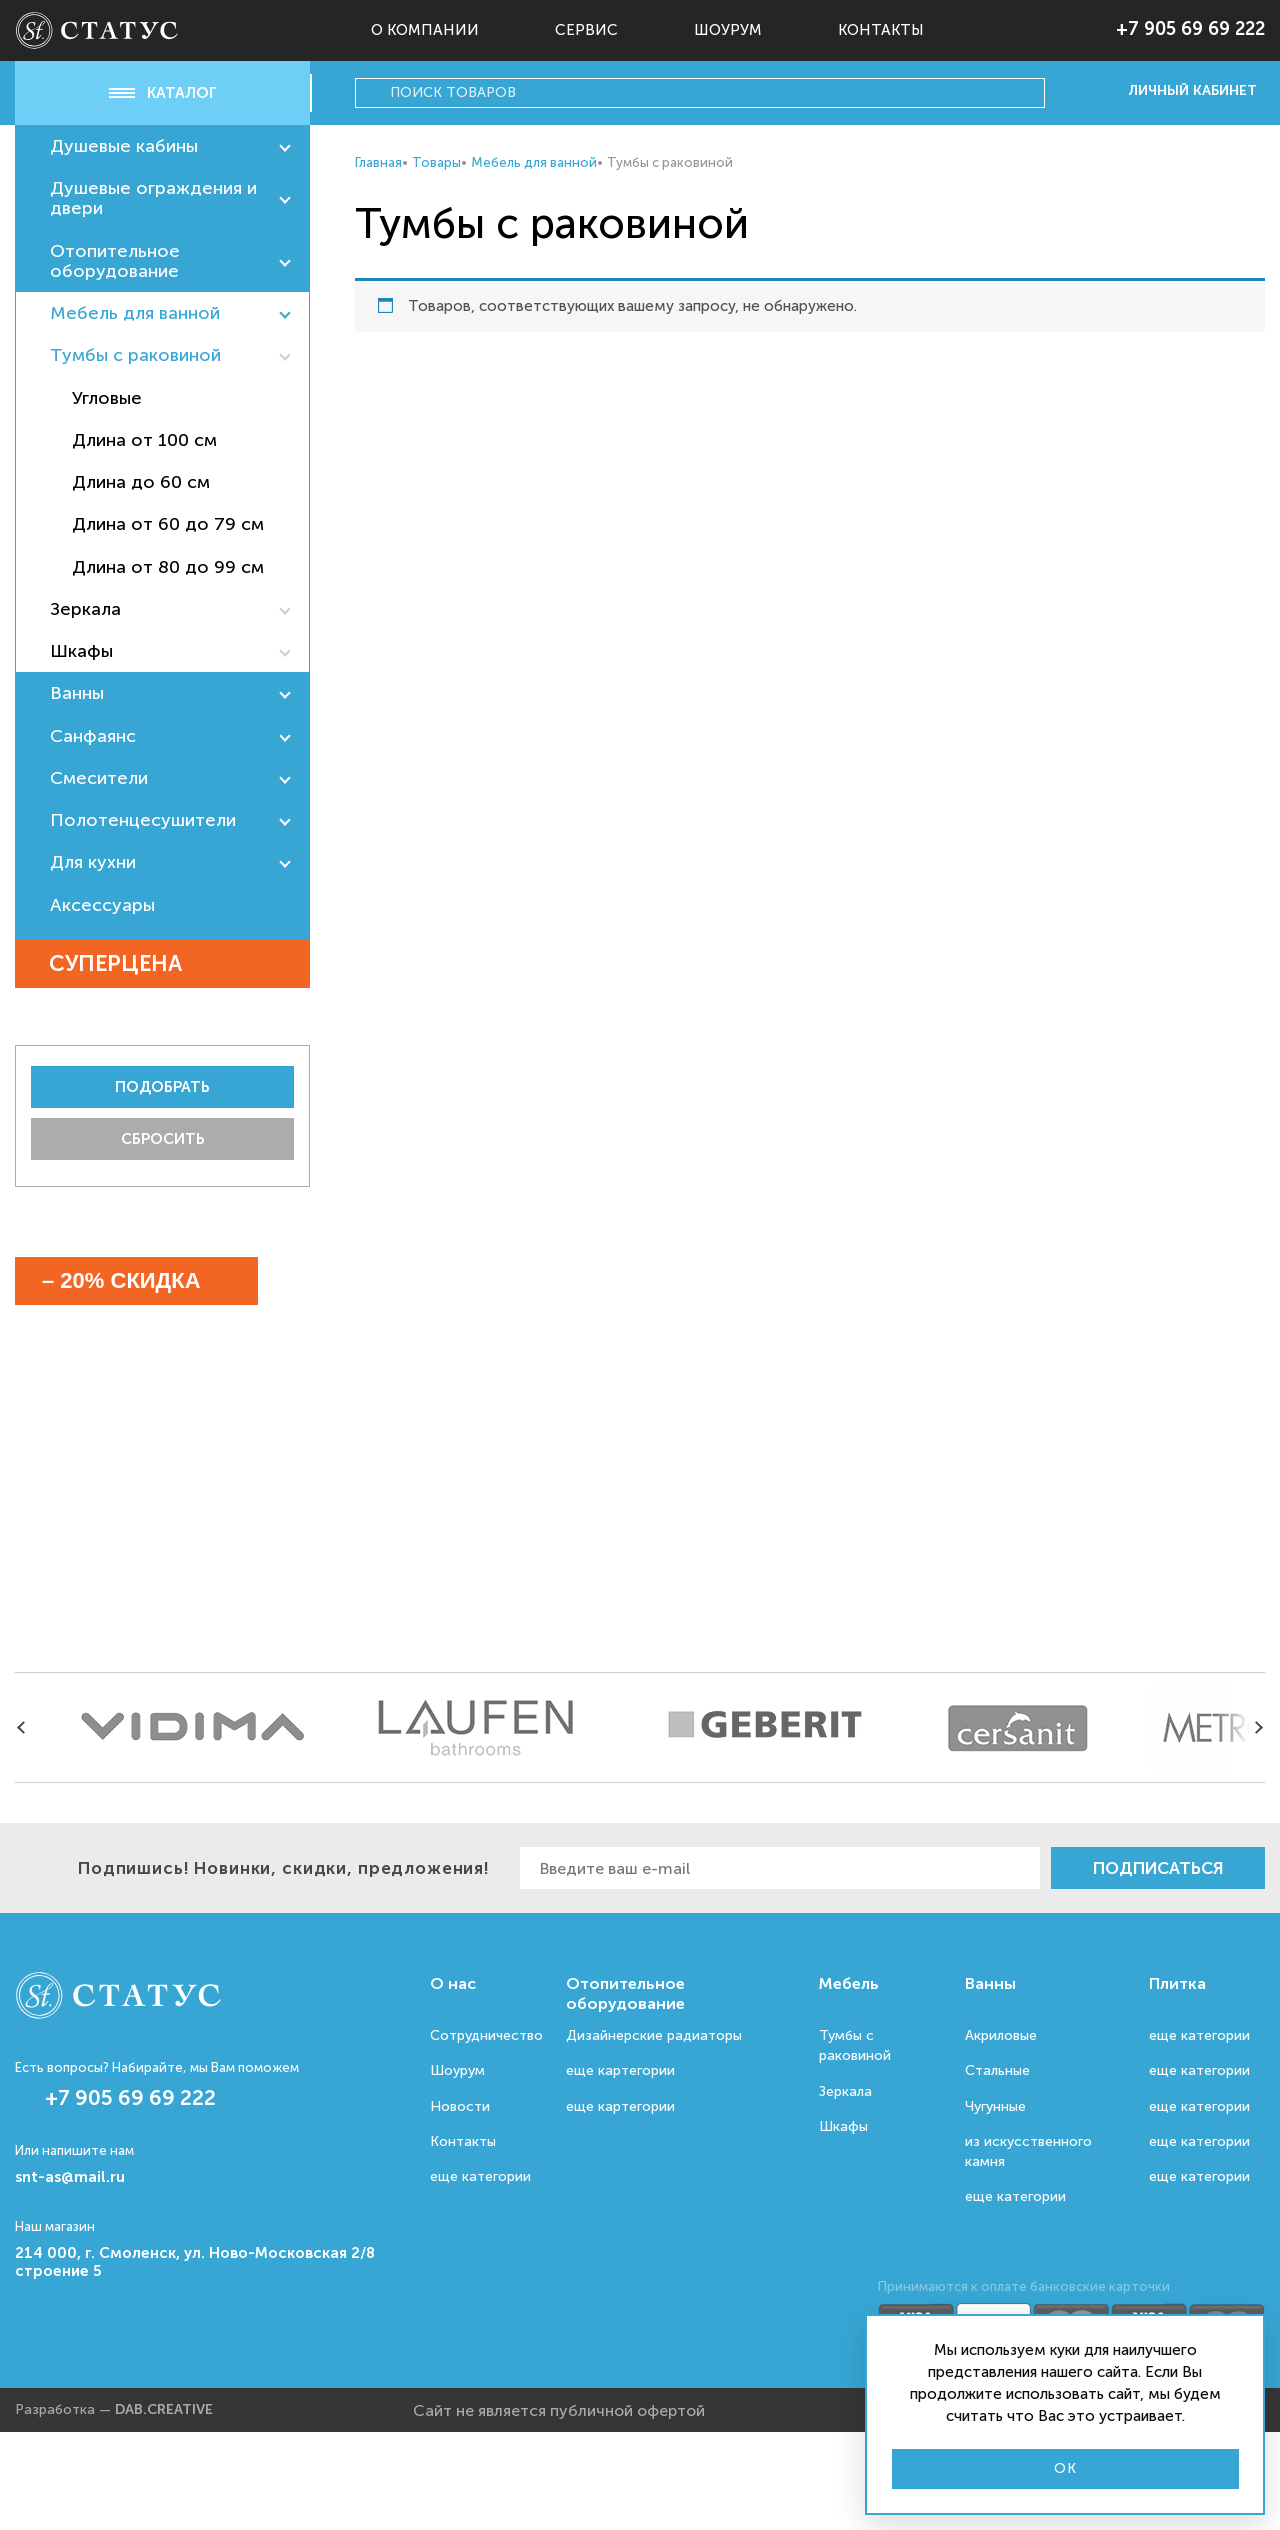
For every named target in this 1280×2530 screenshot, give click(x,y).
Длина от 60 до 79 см (168, 524)
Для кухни (93, 862)
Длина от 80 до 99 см (168, 567)
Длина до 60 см (141, 482)
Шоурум (728, 30)
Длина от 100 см (144, 440)
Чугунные (995, 2106)
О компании (425, 30)
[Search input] (714, 93)
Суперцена (141, 963)
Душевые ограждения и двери (153, 198)
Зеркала (85, 609)
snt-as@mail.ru (70, 2177)
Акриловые (1001, 2035)
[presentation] (25, 1728)
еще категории (480, 2176)
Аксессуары (102, 905)
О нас (453, 1983)
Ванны (77, 693)
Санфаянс (93, 736)
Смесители (99, 778)
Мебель (849, 1983)
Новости (460, 2106)
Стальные (997, 2070)
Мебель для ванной (135, 313)
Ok (1065, 2468)
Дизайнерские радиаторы (654, 2035)
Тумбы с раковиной (135, 355)
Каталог (163, 93)
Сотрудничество (486, 2035)
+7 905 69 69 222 (1190, 29)
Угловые (107, 398)
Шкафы (81, 651)
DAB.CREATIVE (164, 2409)
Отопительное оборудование (115, 261)
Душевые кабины (124, 146)
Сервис (586, 30)
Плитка (1177, 1983)
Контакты (881, 30)
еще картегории (620, 2070)
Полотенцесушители (143, 820)
